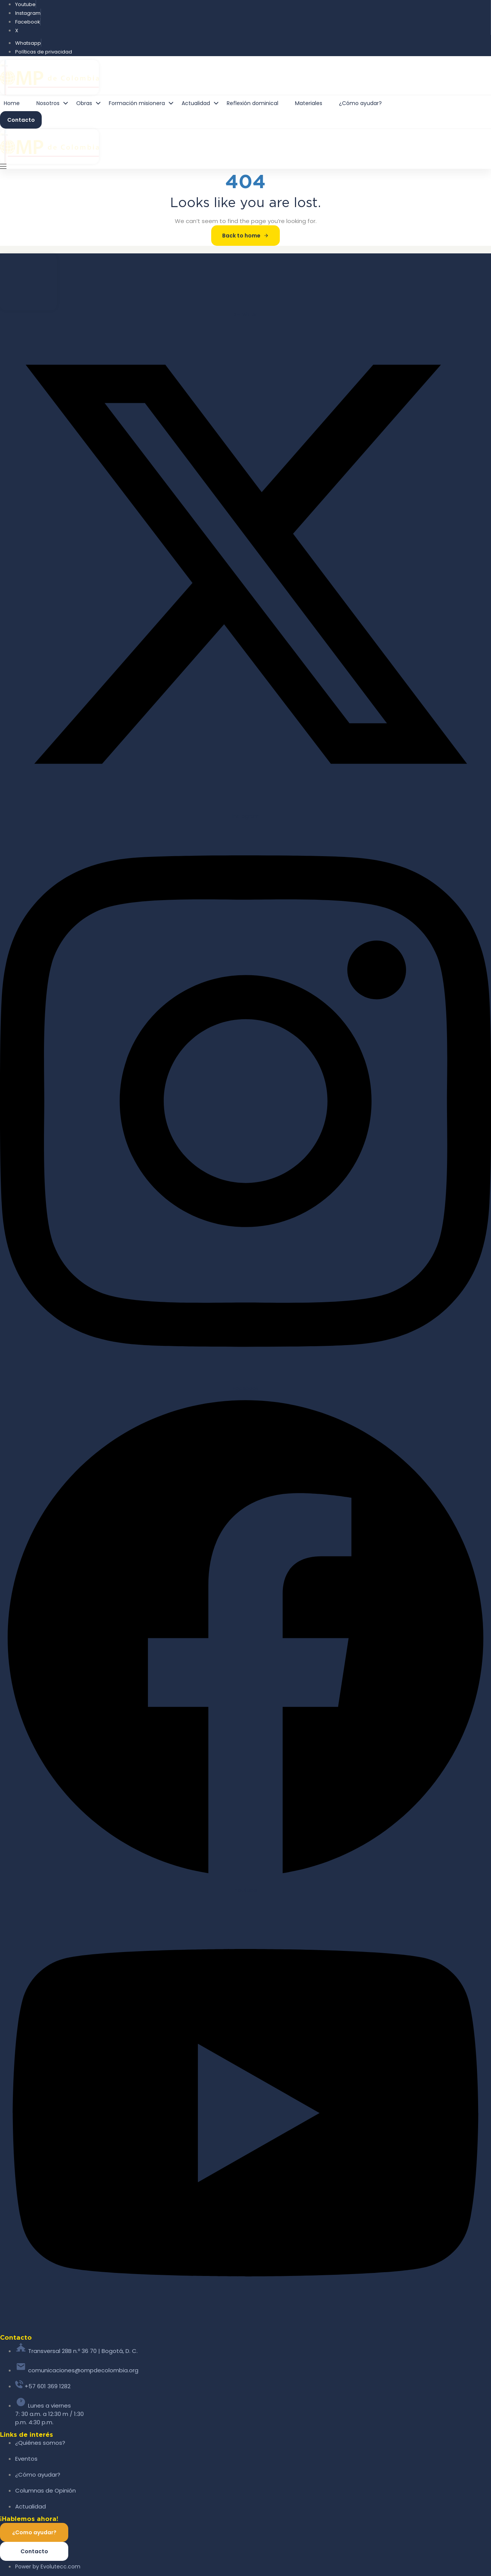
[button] (6, 166)
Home (12, 103)
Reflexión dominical (252, 103)
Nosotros (54, 103)
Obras (90, 103)
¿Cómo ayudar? (360, 103)
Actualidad (202, 103)
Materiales (308, 103)
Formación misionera (143, 103)
